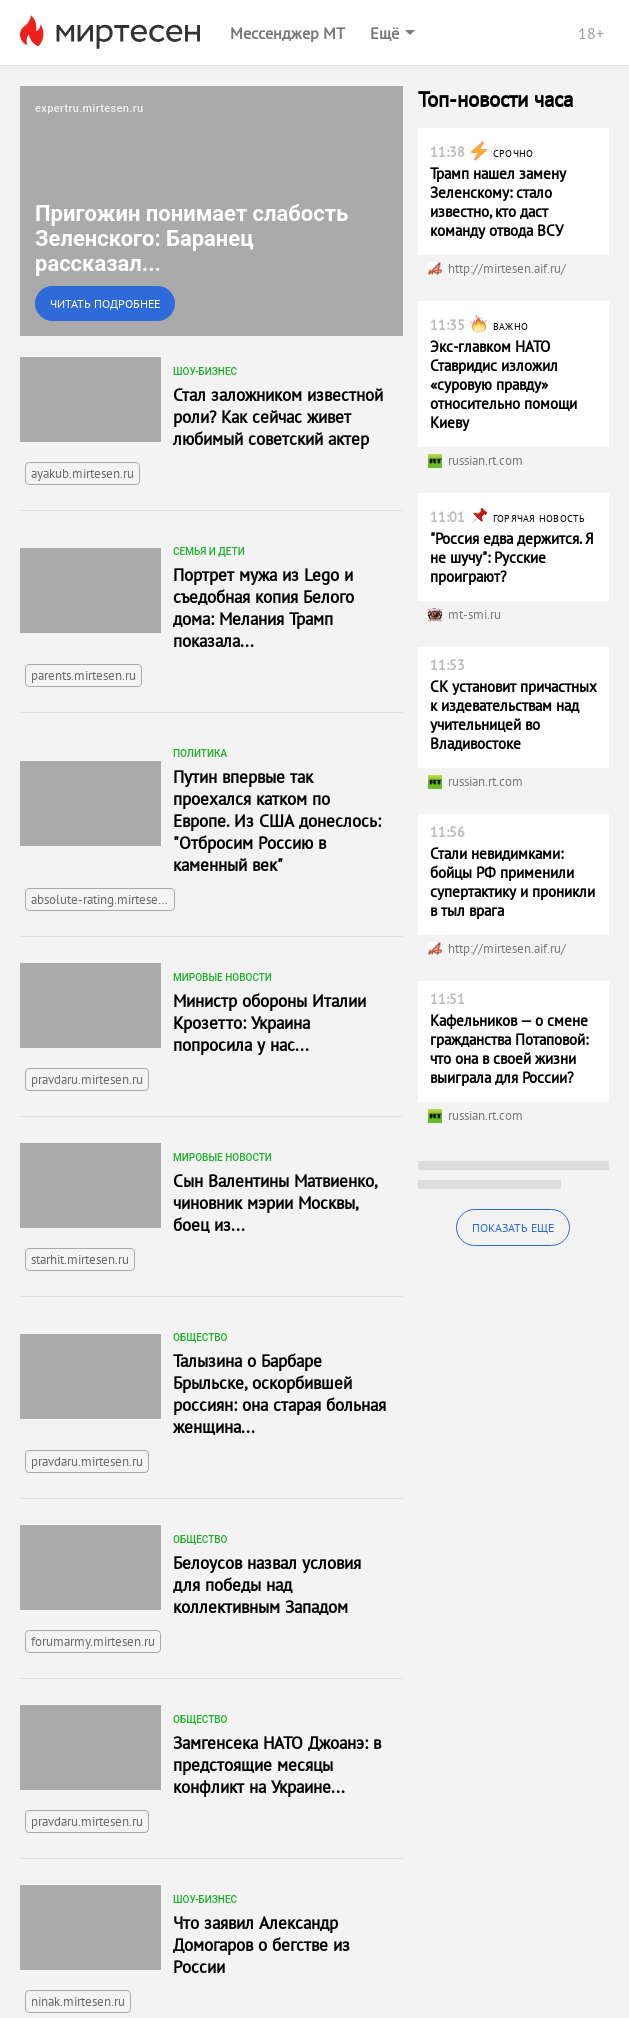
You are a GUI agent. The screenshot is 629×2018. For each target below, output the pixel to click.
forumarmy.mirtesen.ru (93, 1641)
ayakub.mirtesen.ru (82, 473)
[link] (211, 211)
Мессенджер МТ (287, 33)
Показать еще (513, 1227)
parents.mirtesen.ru (83, 675)
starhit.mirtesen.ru (80, 1259)
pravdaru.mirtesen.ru (87, 1079)
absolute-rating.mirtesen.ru (103, 899)
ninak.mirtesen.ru (78, 2001)
